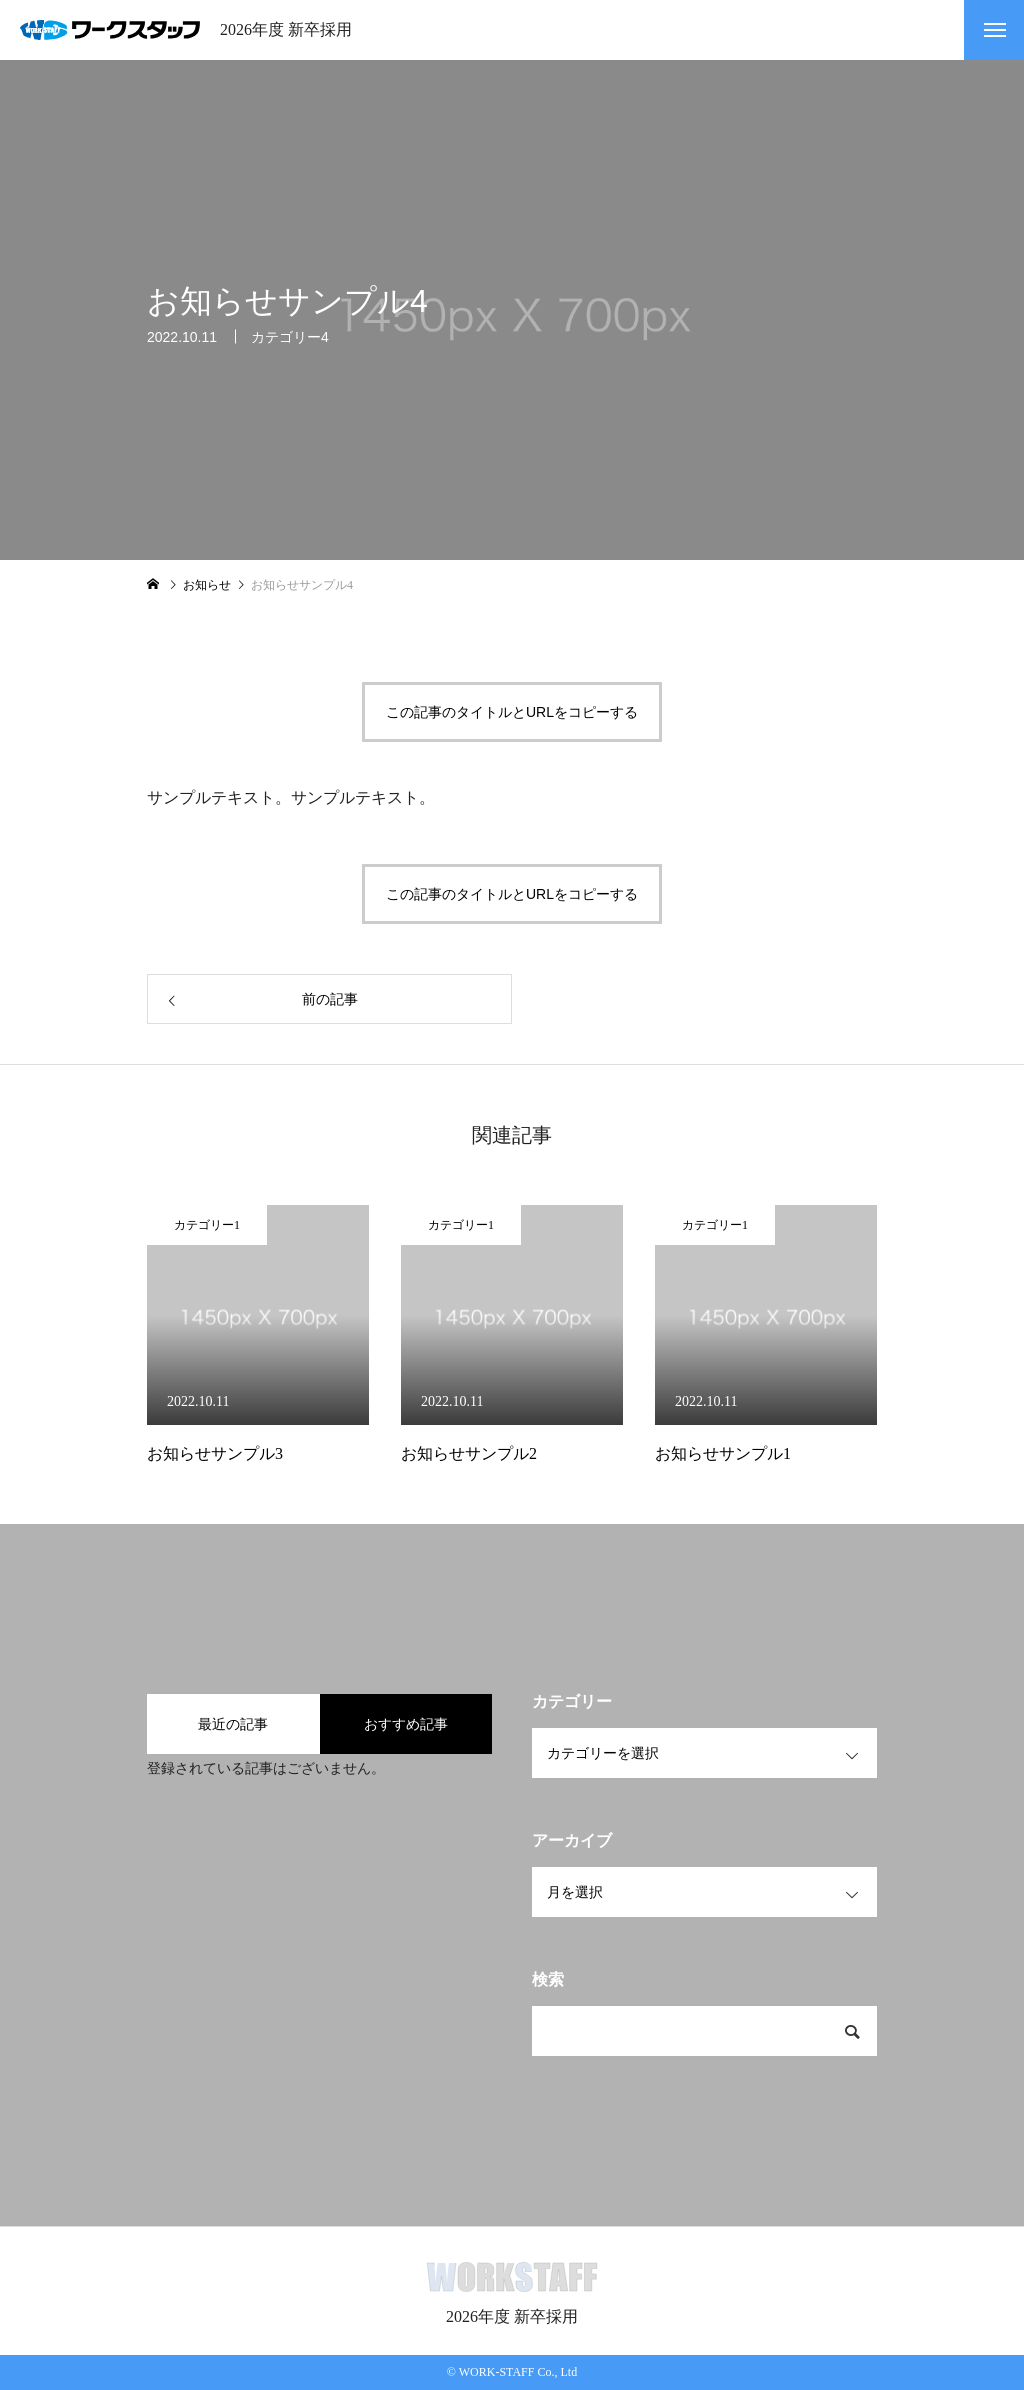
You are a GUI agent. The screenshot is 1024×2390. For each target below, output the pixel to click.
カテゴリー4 (290, 339)
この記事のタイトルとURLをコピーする (512, 712)
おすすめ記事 (406, 1724)
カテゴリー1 (207, 1225)
